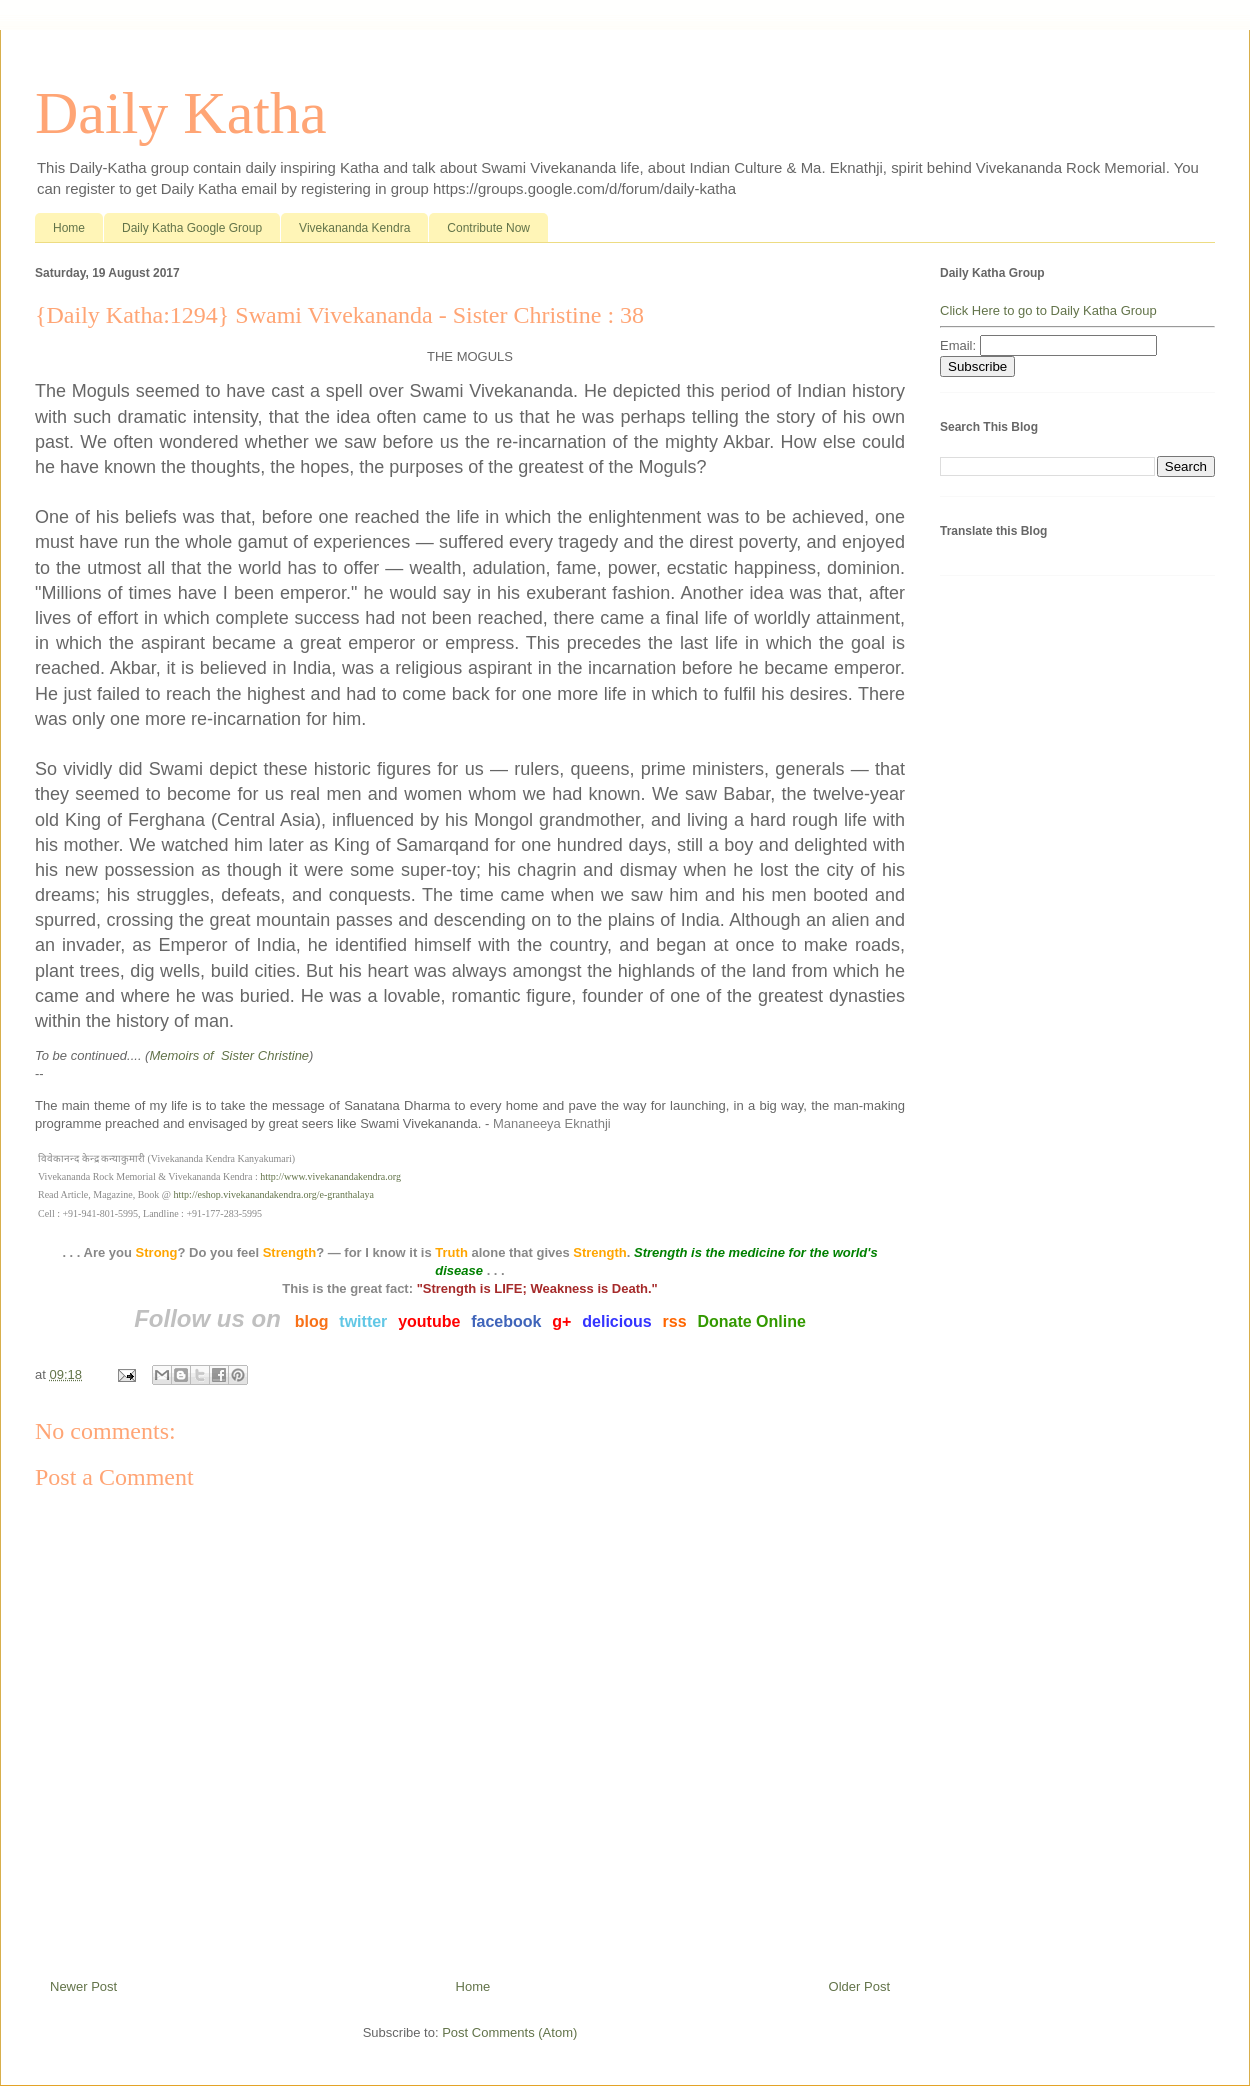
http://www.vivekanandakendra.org (330, 1176)
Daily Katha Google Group (192, 228)
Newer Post (83, 1986)
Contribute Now (488, 228)
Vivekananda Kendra (354, 228)
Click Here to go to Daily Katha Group (1048, 310)
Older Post (859, 1986)
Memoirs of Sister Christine (229, 1055)
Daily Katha (181, 113)
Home (69, 228)
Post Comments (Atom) (509, 2032)
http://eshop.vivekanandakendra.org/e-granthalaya (274, 1194)
